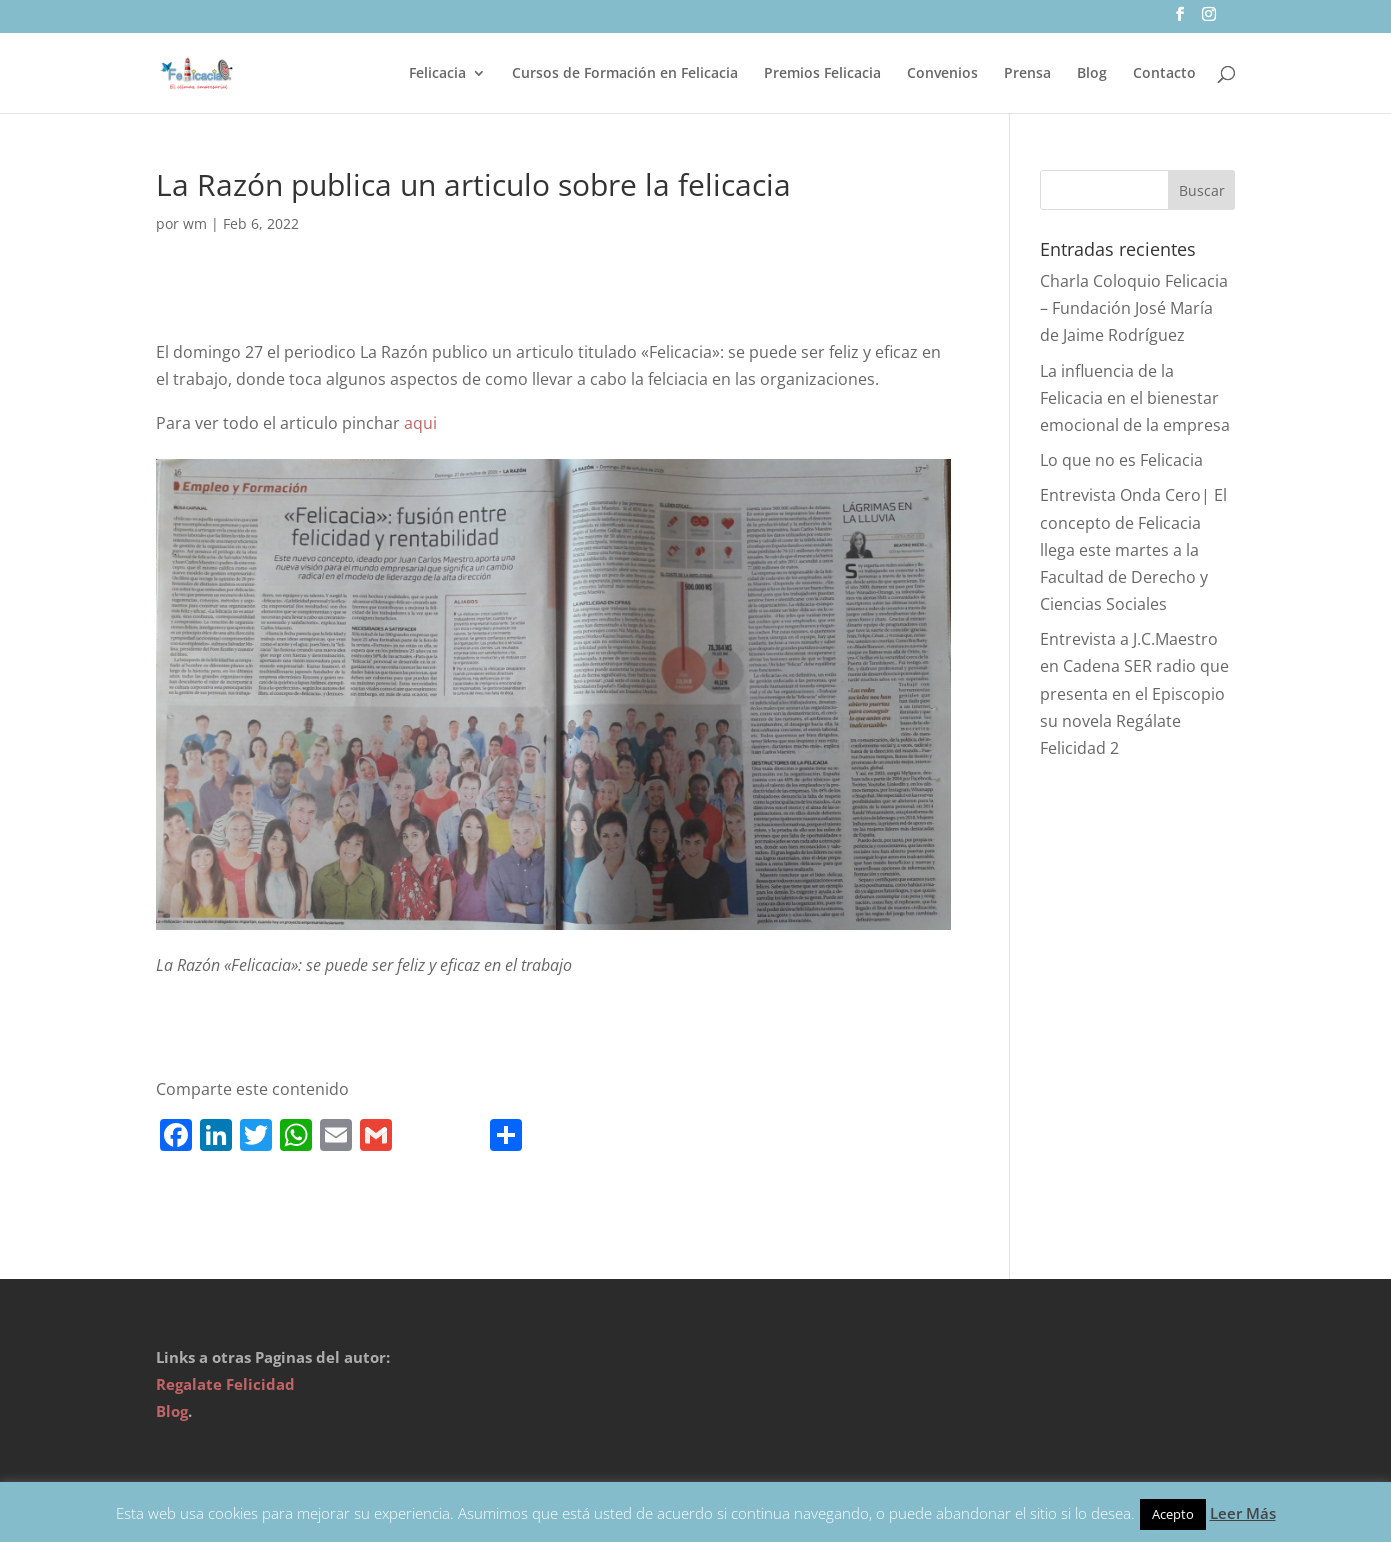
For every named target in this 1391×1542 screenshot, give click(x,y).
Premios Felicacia (822, 74)
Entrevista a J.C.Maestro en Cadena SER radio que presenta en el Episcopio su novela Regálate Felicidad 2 (1134, 693)
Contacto (1164, 74)
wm (195, 223)
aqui (420, 423)
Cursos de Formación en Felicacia (625, 74)
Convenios (942, 74)
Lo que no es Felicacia (1121, 460)
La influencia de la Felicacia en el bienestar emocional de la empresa (1135, 398)
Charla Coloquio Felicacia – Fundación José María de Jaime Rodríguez (1134, 308)
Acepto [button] (1173, 1514)
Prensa (1027, 74)
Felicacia (437, 74)
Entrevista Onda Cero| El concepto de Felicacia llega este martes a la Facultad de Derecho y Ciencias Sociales (1133, 549)
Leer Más (1243, 1513)
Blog (1092, 74)
